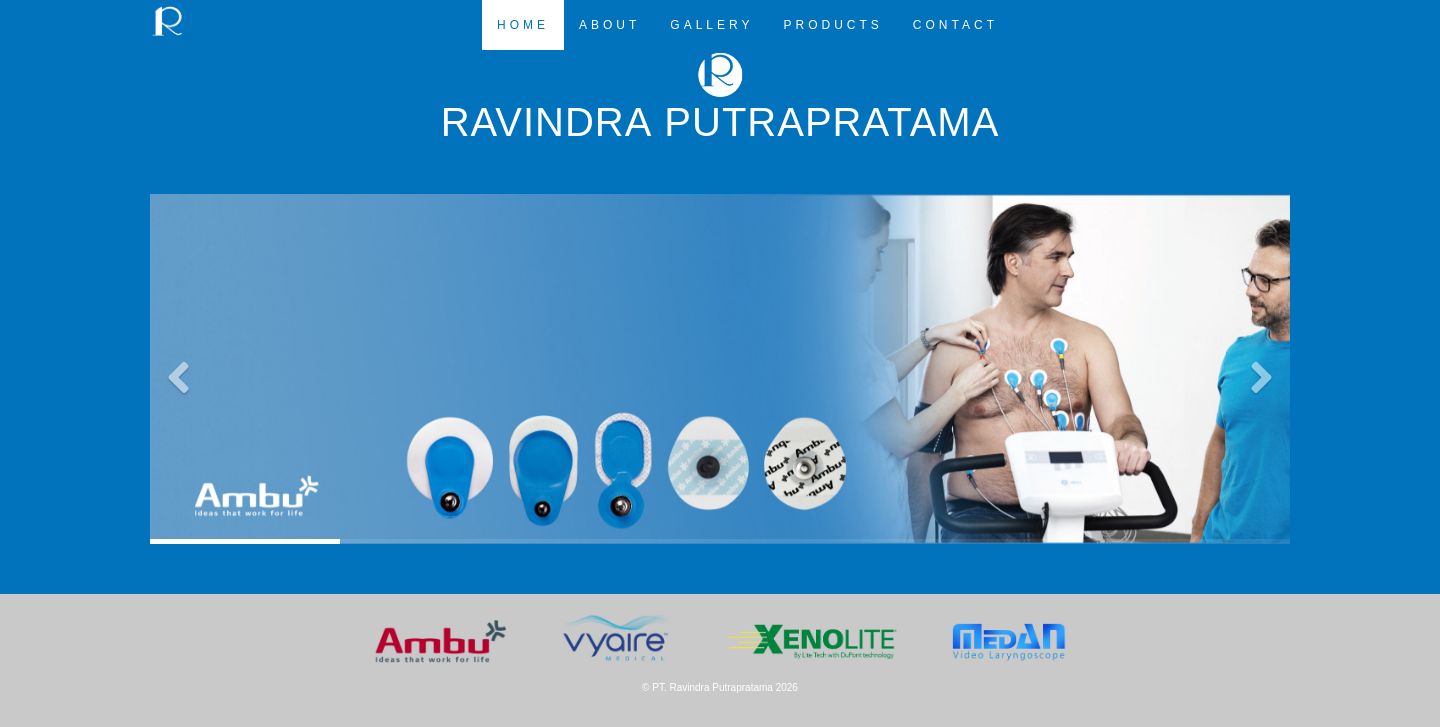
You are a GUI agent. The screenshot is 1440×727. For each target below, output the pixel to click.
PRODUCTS (833, 25)
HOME (523, 25)
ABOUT (609, 25)
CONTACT (955, 25)
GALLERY (711, 25)
